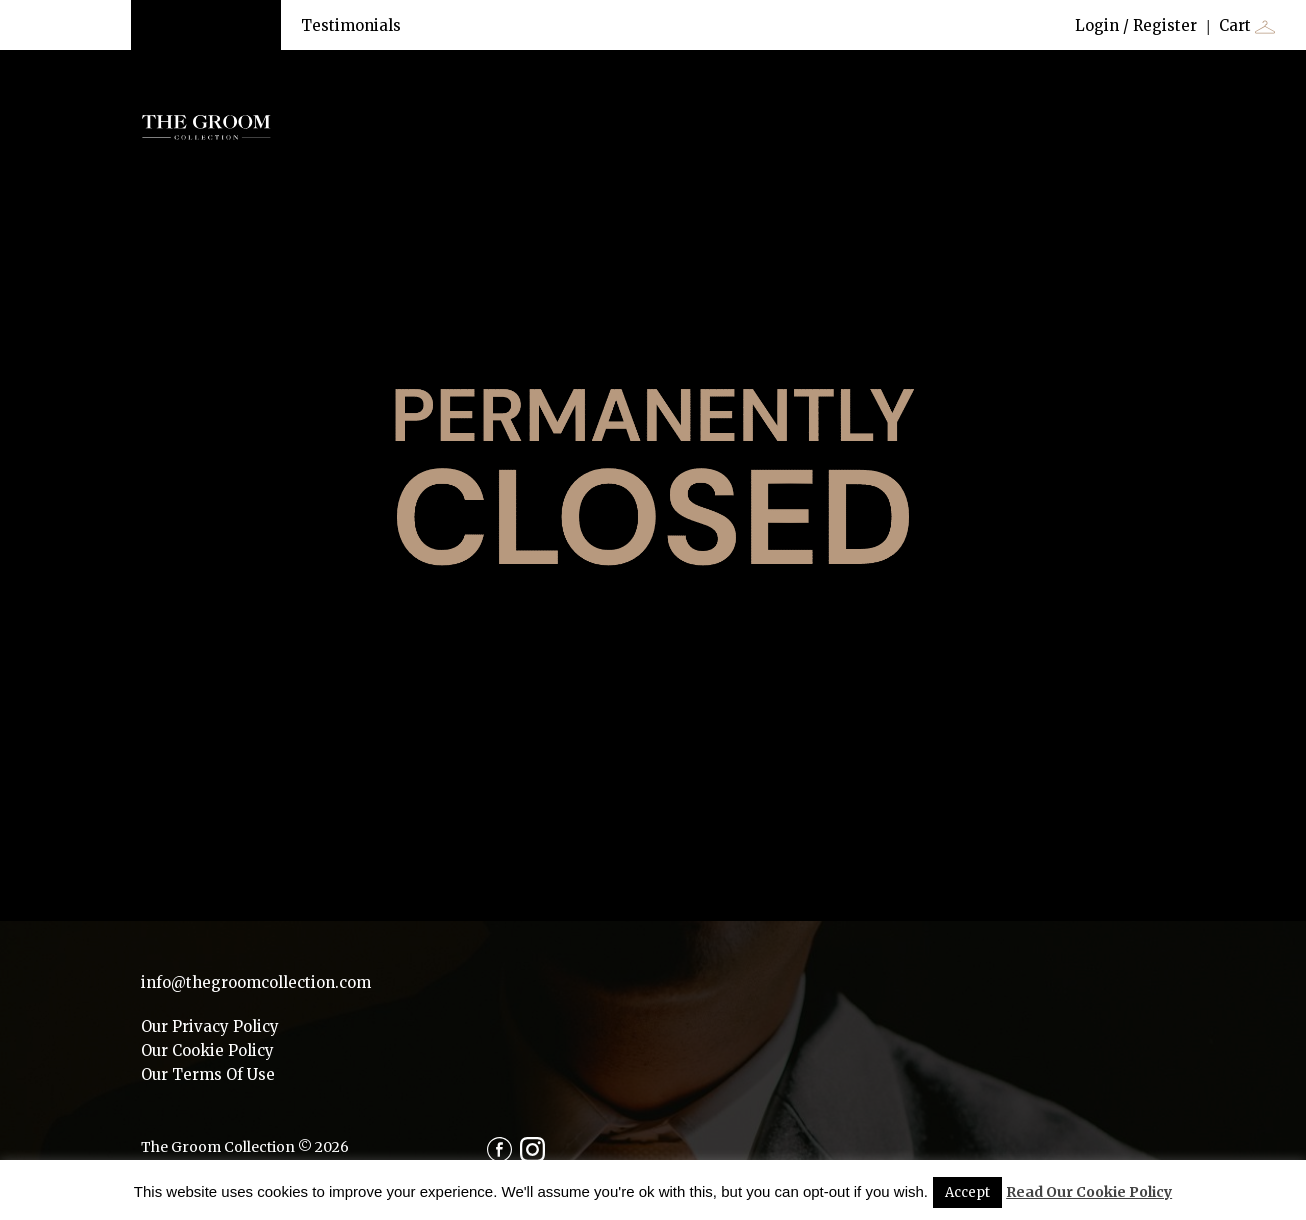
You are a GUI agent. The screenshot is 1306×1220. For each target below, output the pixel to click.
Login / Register (1136, 25)
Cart (1247, 26)
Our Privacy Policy (210, 1026)
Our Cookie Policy (207, 1050)
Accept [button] (967, 1192)
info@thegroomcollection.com (256, 982)
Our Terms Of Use (208, 1074)
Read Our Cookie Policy (1089, 1192)
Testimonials (351, 25)
